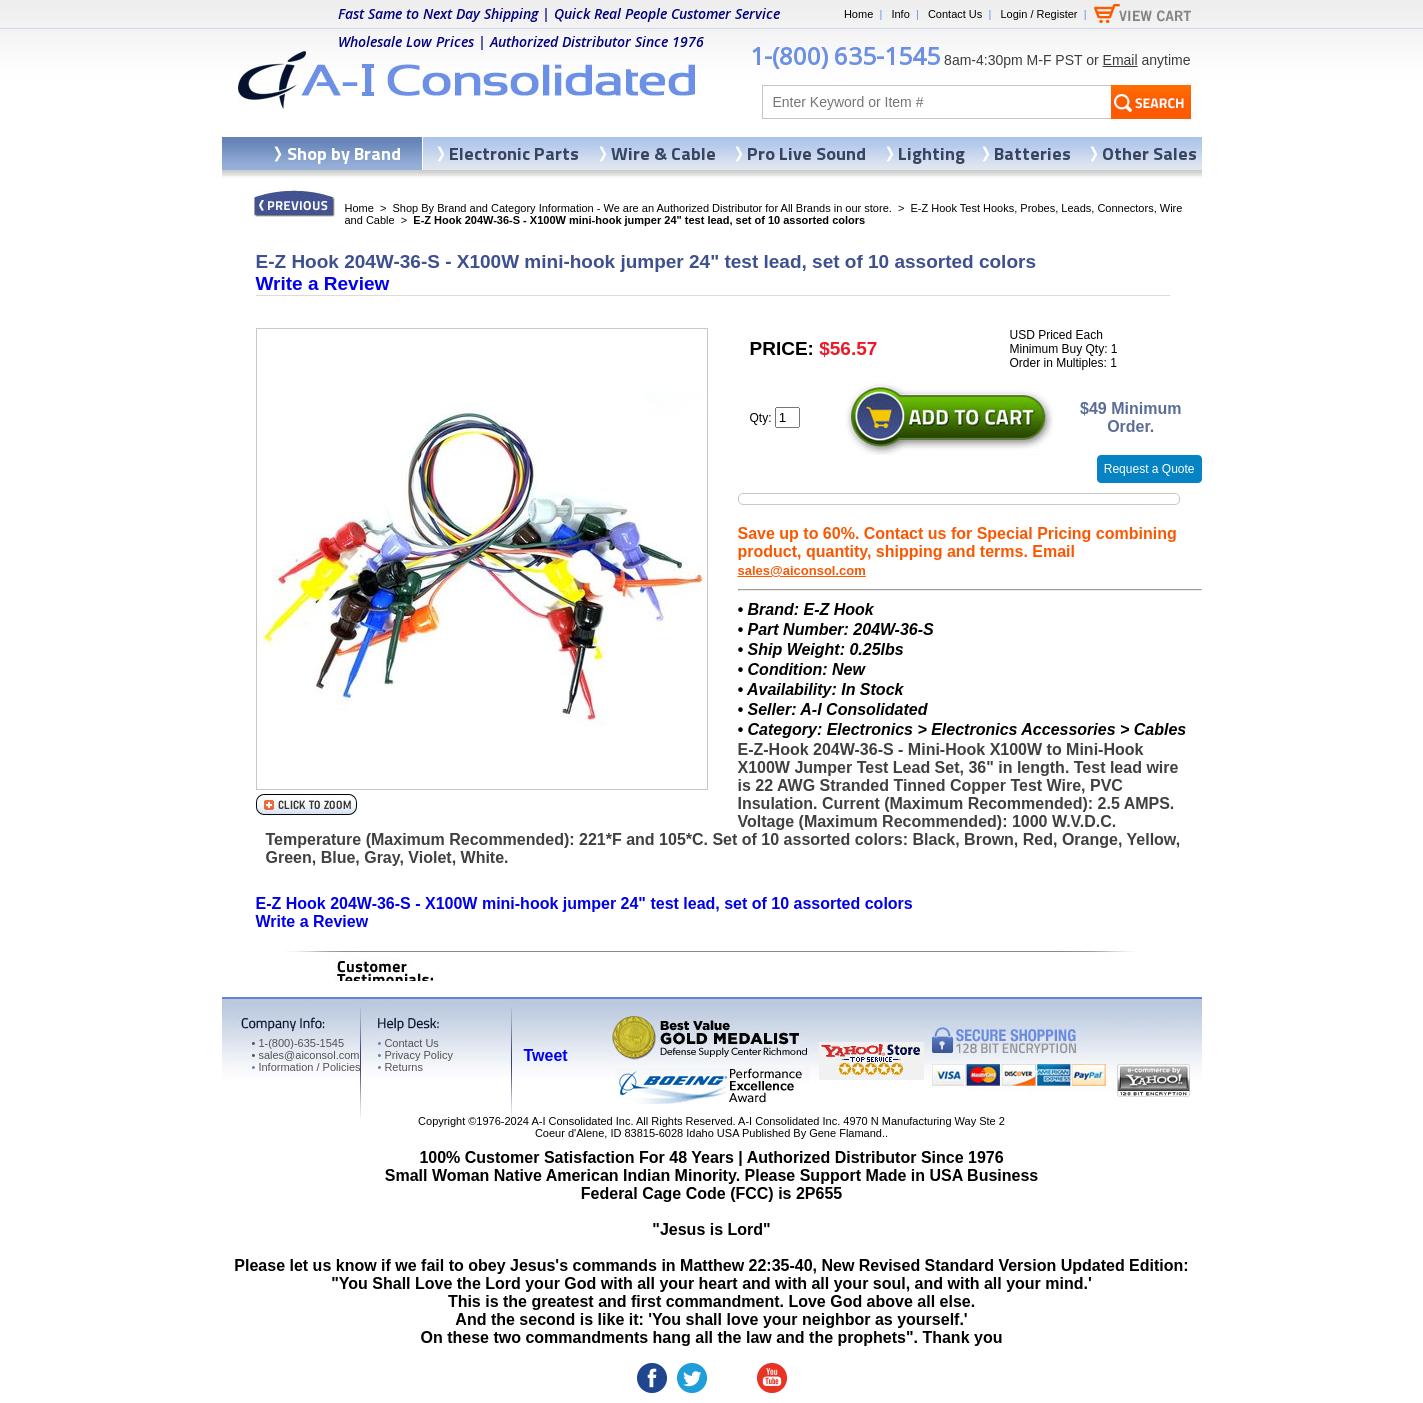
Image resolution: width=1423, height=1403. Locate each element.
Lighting (931, 153)
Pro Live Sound (806, 153)
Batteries (1032, 153)
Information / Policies (306, 1067)
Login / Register (1038, 14)
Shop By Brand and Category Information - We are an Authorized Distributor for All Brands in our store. (642, 208)
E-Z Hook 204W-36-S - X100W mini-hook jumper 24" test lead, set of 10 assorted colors (584, 903)
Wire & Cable (663, 153)
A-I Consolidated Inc (580, 1121)
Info (900, 14)
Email (1120, 60)
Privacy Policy (415, 1055)
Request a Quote (1149, 469)
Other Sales (1149, 153)
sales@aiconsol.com (802, 570)
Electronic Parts (514, 153)
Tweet (546, 1055)
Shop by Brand (344, 153)
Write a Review (323, 283)
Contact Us (955, 14)
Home (858, 14)
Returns (400, 1067)
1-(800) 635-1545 (845, 55)
